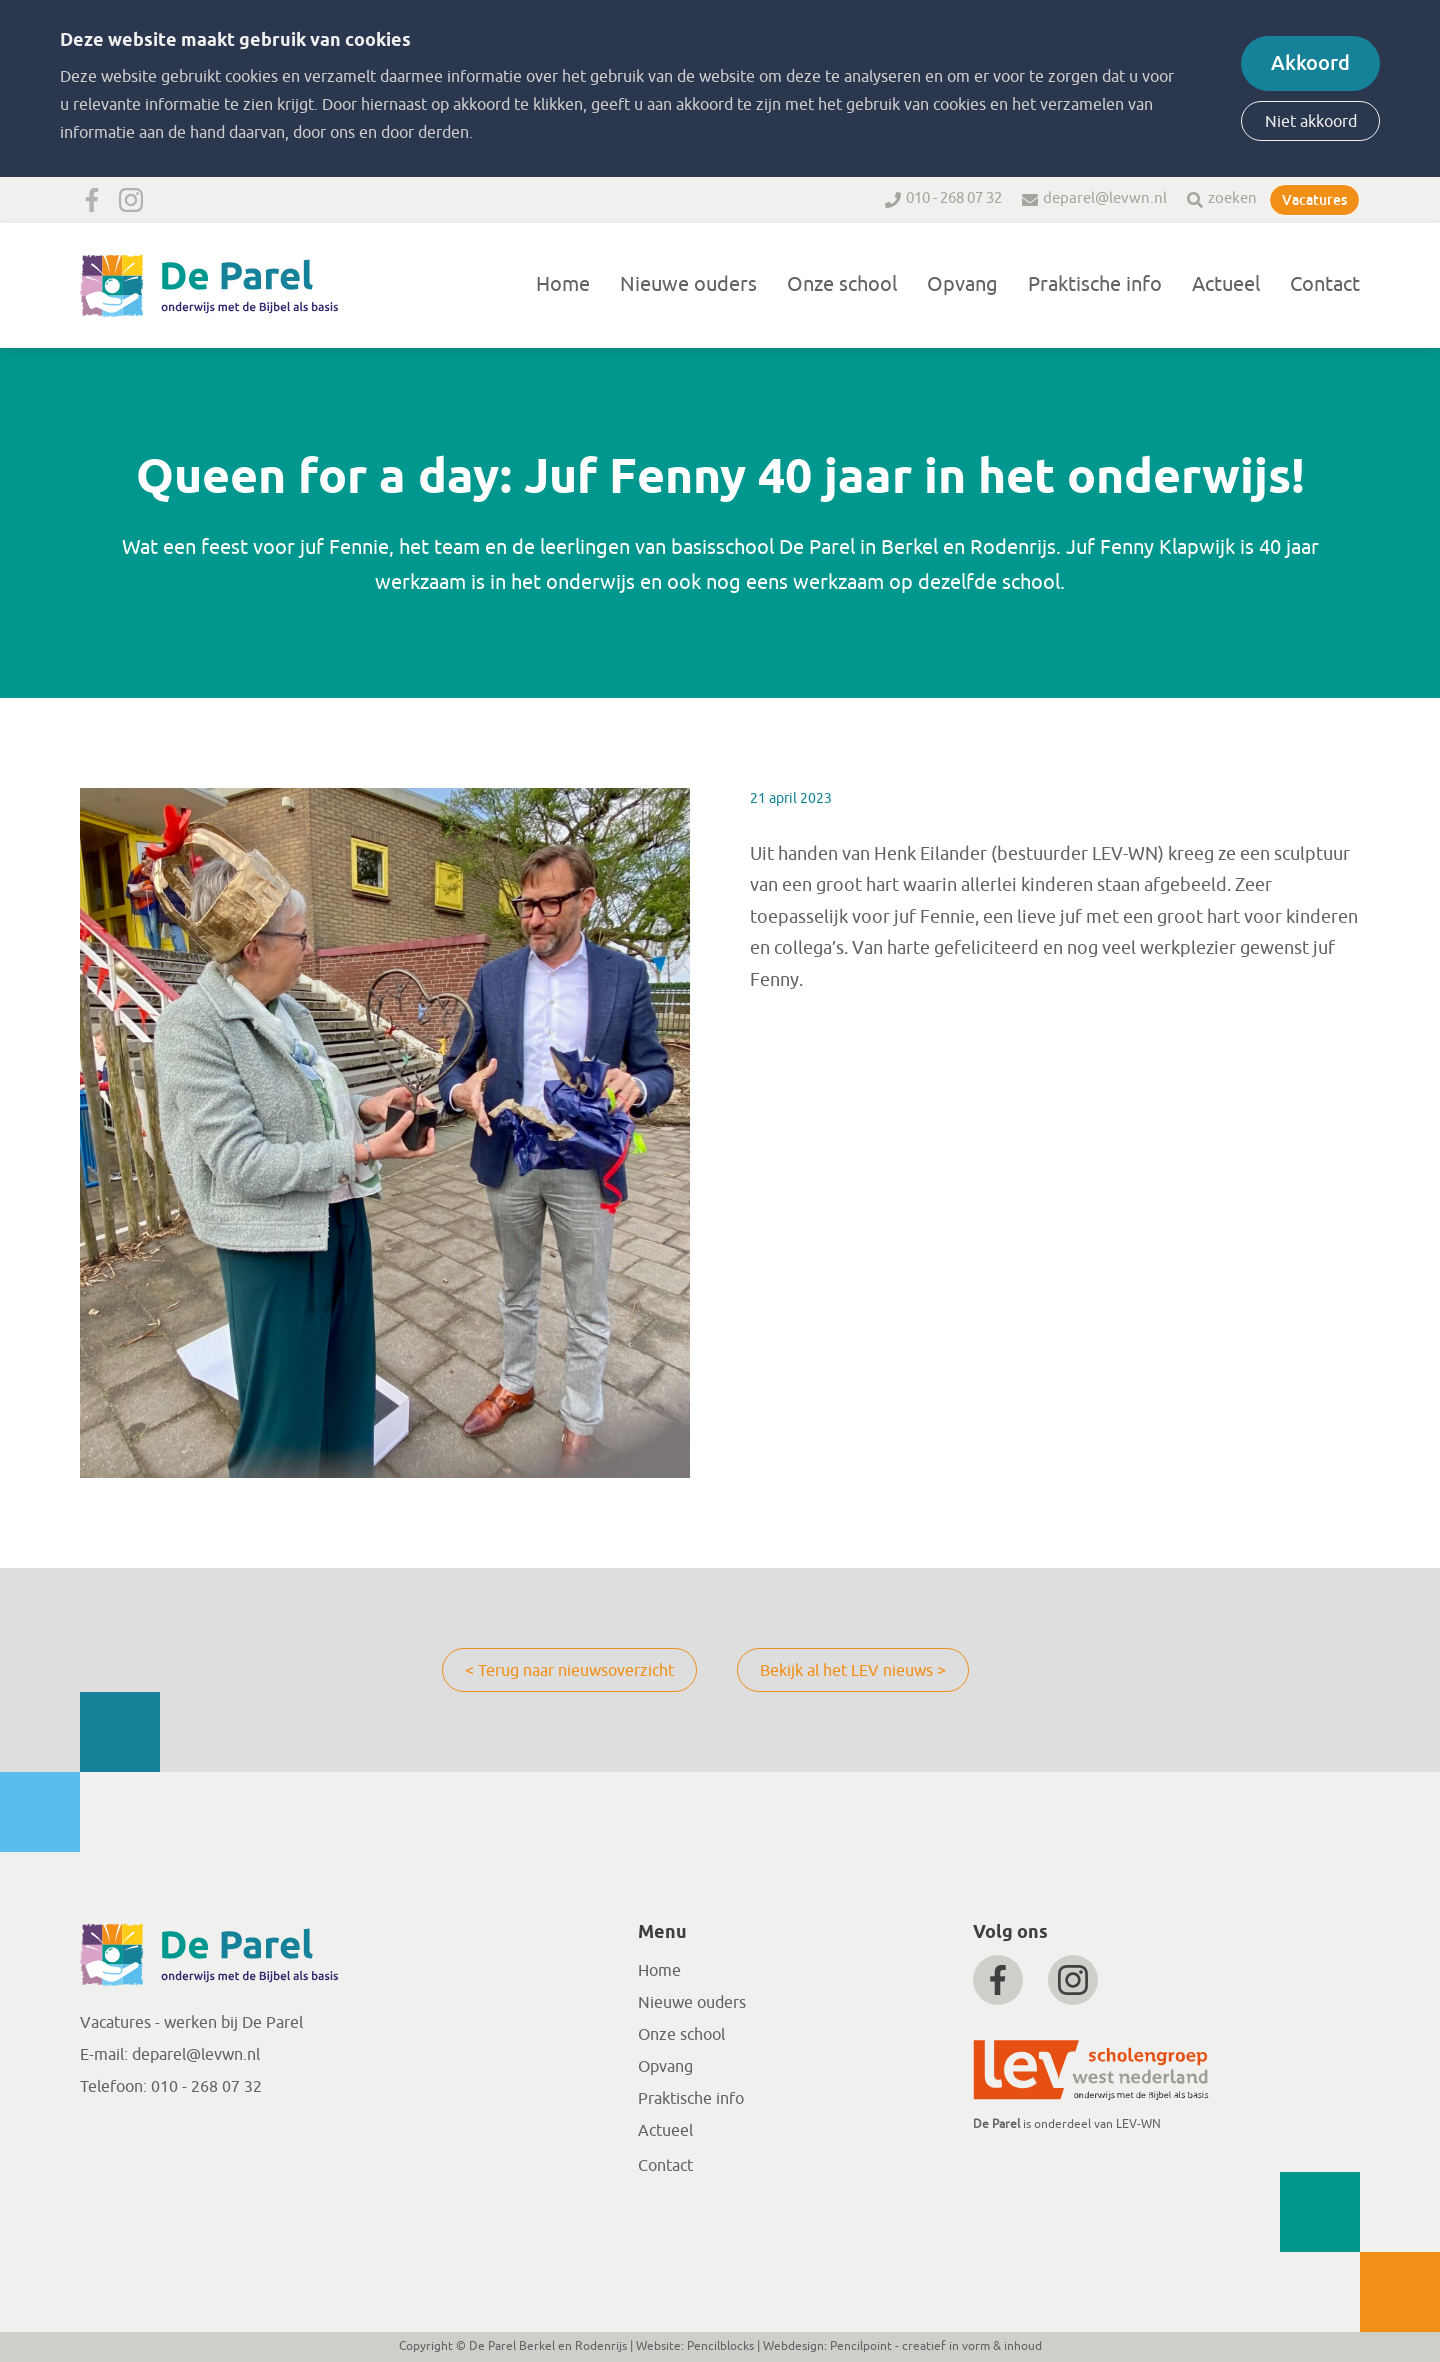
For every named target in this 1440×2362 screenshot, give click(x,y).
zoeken (1232, 198)
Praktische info (1095, 284)
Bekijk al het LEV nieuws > (853, 1671)
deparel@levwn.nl (1105, 198)
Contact (1325, 284)
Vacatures (1314, 200)
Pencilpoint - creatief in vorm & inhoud (936, 2346)
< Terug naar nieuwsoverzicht (569, 1671)
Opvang (962, 284)
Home (563, 284)
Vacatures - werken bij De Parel (191, 2023)
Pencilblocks (720, 2346)
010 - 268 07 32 (954, 198)
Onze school (842, 284)
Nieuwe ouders (688, 284)
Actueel (1226, 284)
